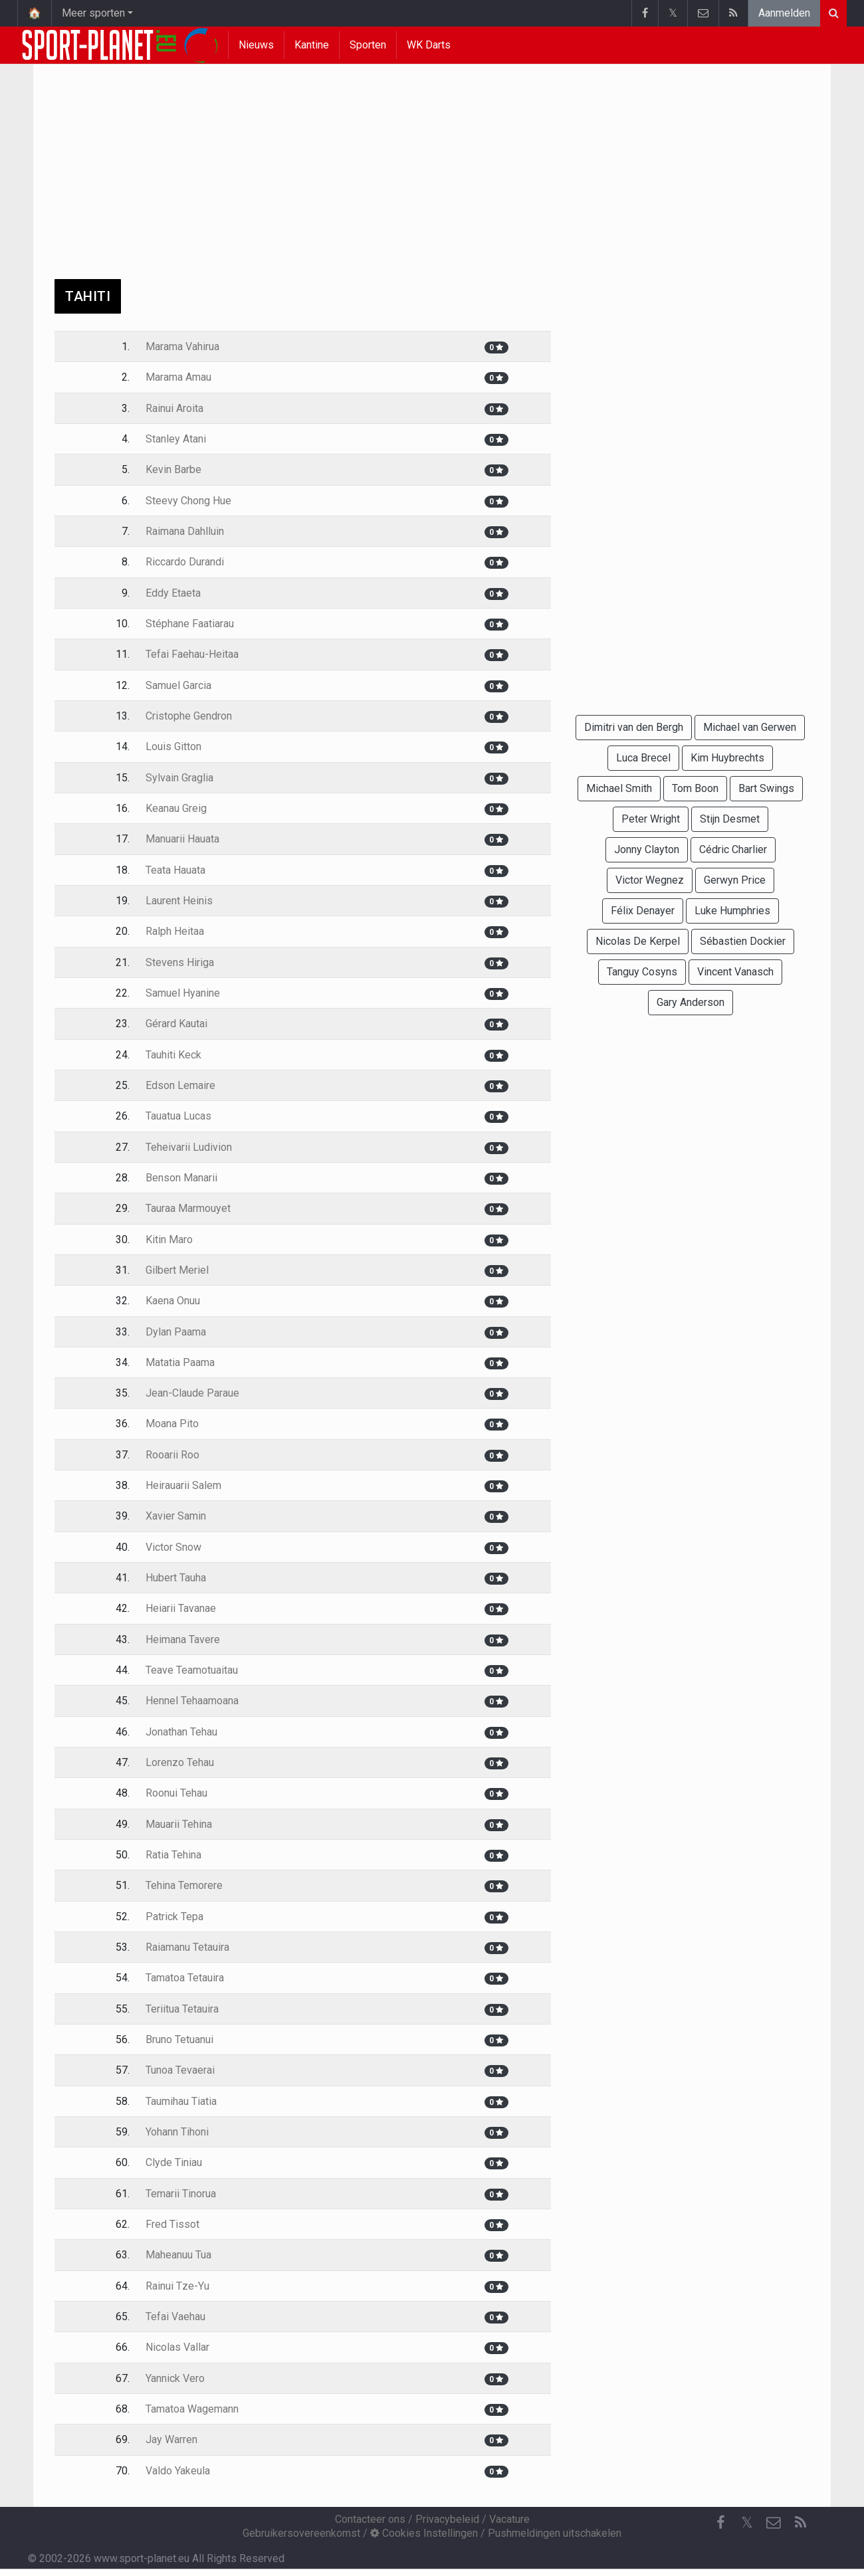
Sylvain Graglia (179, 777)
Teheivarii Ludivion (189, 1147)
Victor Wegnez (649, 880)
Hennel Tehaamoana (192, 1700)
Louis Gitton (173, 746)
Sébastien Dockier (743, 941)
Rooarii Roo (172, 1454)
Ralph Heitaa (175, 931)
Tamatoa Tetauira (185, 1977)
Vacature (509, 2519)
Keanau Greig (176, 808)
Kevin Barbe (173, 469)
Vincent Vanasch (735, 971)
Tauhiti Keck (173, 1054)
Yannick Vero (175, 2378)
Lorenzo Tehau (180, 1762)
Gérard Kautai (176, 1023)
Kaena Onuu (173, 1300)
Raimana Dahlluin (185, 531)
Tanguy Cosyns (642, 971)
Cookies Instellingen (424, 2533)
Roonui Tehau (176, 1793)
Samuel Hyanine (183, 993)
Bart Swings (766, 788)
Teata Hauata (175, 870)
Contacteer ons (370, 2519)
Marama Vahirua (182, 346)
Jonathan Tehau (181, 1732)
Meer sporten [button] (93, 13)
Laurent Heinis (179, 900)
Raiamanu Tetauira (187, 1947)
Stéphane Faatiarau (190, 623)
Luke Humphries (732, 910)
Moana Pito (172, 1423)
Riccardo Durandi (185, 561)
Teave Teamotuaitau (192, 1670)
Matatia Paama (180, 1362)
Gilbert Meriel (177, 1270)
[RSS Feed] (800, 2523)
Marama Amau (178, 377)
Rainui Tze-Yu (177, 2286)
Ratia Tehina (173, 1854)
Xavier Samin (176, 1516)
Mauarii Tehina (179, 1824)
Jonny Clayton (646, 849)
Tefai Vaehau (175, 2316)
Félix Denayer (643, 910)
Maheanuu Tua (178, 2254)
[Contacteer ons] (773, 2523)
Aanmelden (784, 13)
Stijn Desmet (730, 819)
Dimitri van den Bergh (633, 727)
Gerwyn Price (735, 880)
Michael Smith (619, 788)
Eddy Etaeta (173, 593)
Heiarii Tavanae (181, 1608)
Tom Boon (695, 788)
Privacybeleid (447, 2519)
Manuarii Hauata (182, 839)
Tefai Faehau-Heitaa (192, 654)
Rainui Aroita (174, 408)
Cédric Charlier (733, 849)
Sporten (368, 45)
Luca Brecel (643, 757)
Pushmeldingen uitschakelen (554, 2533)
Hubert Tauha (176, 1577)
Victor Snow (173, 1547)
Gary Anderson (690, 1002)
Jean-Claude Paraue (192, 1393)
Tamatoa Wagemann (192, 2409)
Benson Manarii (181, 1177)
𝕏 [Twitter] (747, 2522)
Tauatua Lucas (178, 1116)
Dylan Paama (176, 1332)
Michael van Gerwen (749, 727)
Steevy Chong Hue (188, 500)
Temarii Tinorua (181, 2193)
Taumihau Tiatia (181, 2101)
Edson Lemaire (180, 1085)
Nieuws (256, 45)
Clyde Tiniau (174, 2162)
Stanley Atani (176, 439)
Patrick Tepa (174, 1916)
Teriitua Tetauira (182, 2009)
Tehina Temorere (184, 1885)
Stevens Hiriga (180, 962)
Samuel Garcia (178, 685)
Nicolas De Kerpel (637, 941)
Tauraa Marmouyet (188, 1208)
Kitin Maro (169, 1239)
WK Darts (429, 45)
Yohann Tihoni (177, 2132)
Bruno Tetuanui (179, 2039)
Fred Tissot (172, 2224)
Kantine (311, 45)
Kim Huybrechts (727, 757)
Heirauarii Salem (183, 1485)
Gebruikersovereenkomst (301, 2533)
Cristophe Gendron (189, 716)
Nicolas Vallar (177, 2347)
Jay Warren (171, 2439)
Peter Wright (650, 819)
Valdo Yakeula (178, 2470)
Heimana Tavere (183, 1639)
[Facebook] (720, 2523)
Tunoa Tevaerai (180, 2070)
